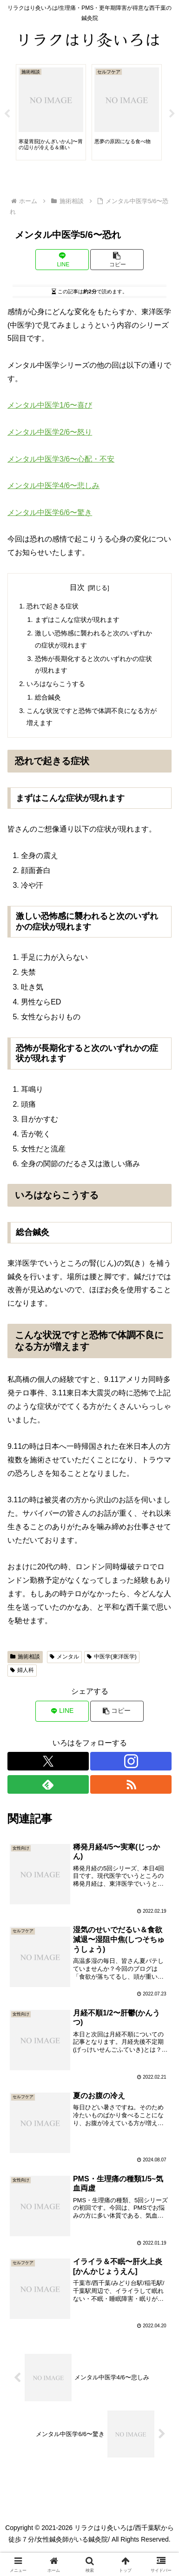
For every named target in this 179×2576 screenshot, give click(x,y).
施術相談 (25, 1656)
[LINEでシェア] (62, 259)
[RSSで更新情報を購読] (131, 1784)
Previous (7, 114)
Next (172, 114)
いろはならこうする (56, 683)
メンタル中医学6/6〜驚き (49, 512)
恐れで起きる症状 (53, 606)
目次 (77, 587)
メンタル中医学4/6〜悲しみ (53, 485)
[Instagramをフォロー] (131, 1761)
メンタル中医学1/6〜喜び (49, 405)
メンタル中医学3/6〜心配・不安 (60, 459)
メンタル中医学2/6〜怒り (49, 432)
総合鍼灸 (48, 697)
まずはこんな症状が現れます (77, 619)
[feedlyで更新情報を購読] (48, 1784)
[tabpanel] (51, 112)
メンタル (64, 1656)
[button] (117, 259)
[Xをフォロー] (48, 1761)
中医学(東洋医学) (112, 1656)
